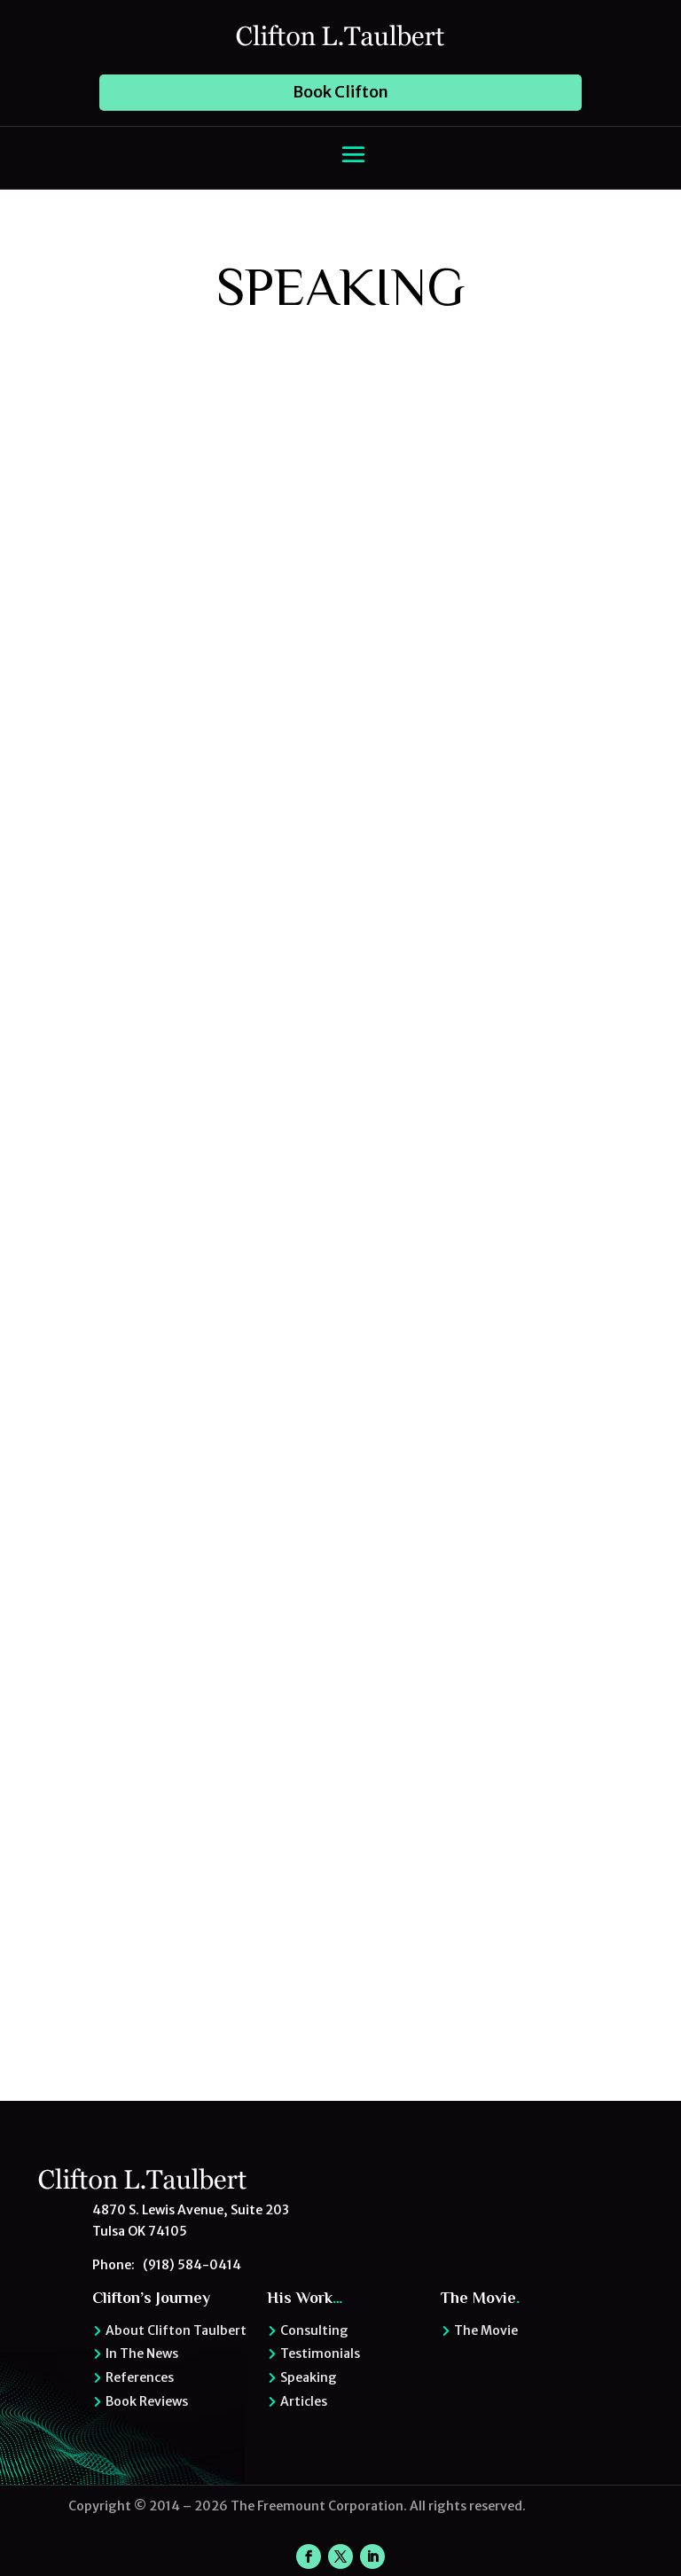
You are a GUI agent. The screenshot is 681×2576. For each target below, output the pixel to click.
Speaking (308, 2377)
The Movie (486, 2330)
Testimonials (320, 2353)
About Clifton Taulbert (176, 2330)
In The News (142, 2353)
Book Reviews (147, 2401)
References (140, 2377)
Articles (303, 2401)
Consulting (314, 2330)
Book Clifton (340, 92)
